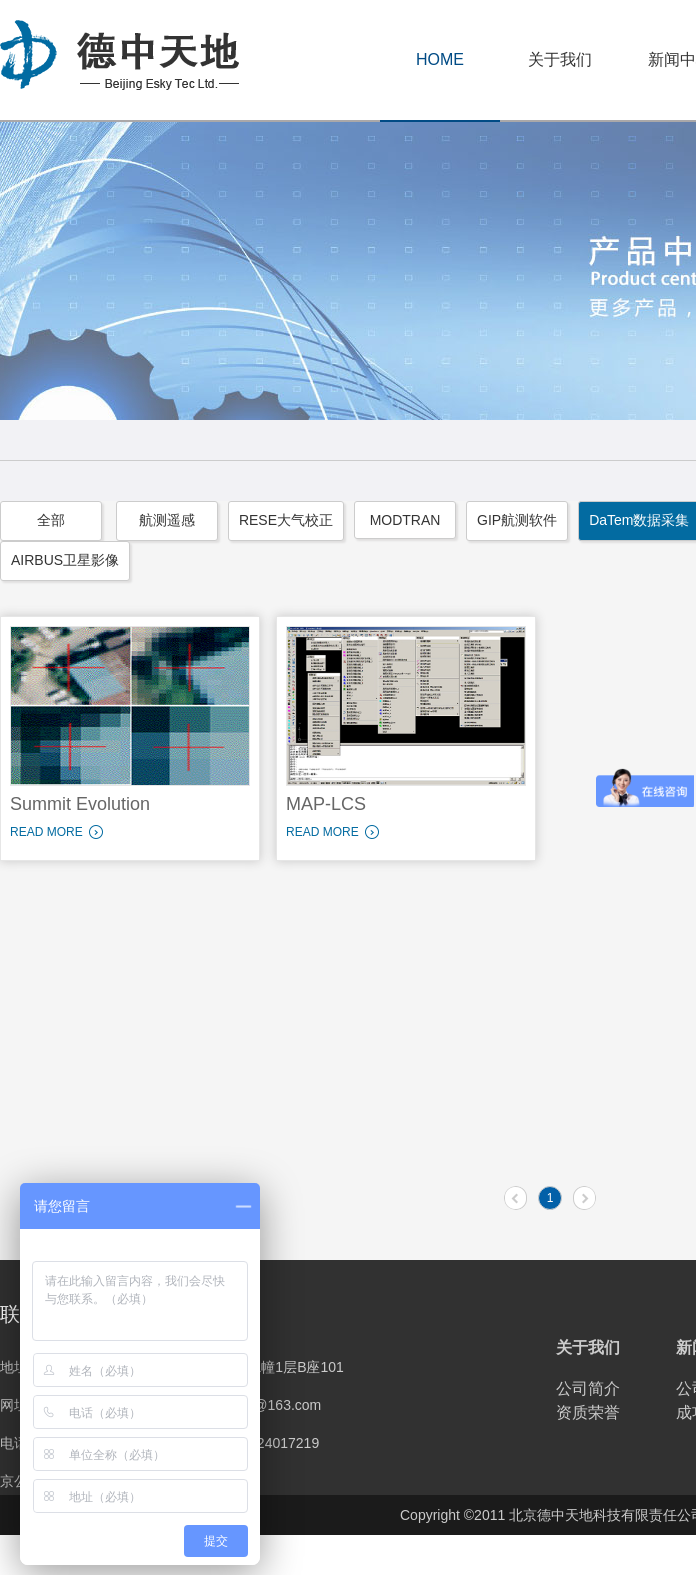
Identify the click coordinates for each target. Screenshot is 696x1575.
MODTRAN (405, 520)
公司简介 (588, 1388)
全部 (51, 520)
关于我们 (560, 59)
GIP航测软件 (517, 520)
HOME (440, 59)
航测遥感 (167, 520)
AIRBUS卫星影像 (65, 560)
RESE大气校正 (286, 520)
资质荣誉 (588, 1412)
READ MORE (46, 832)
